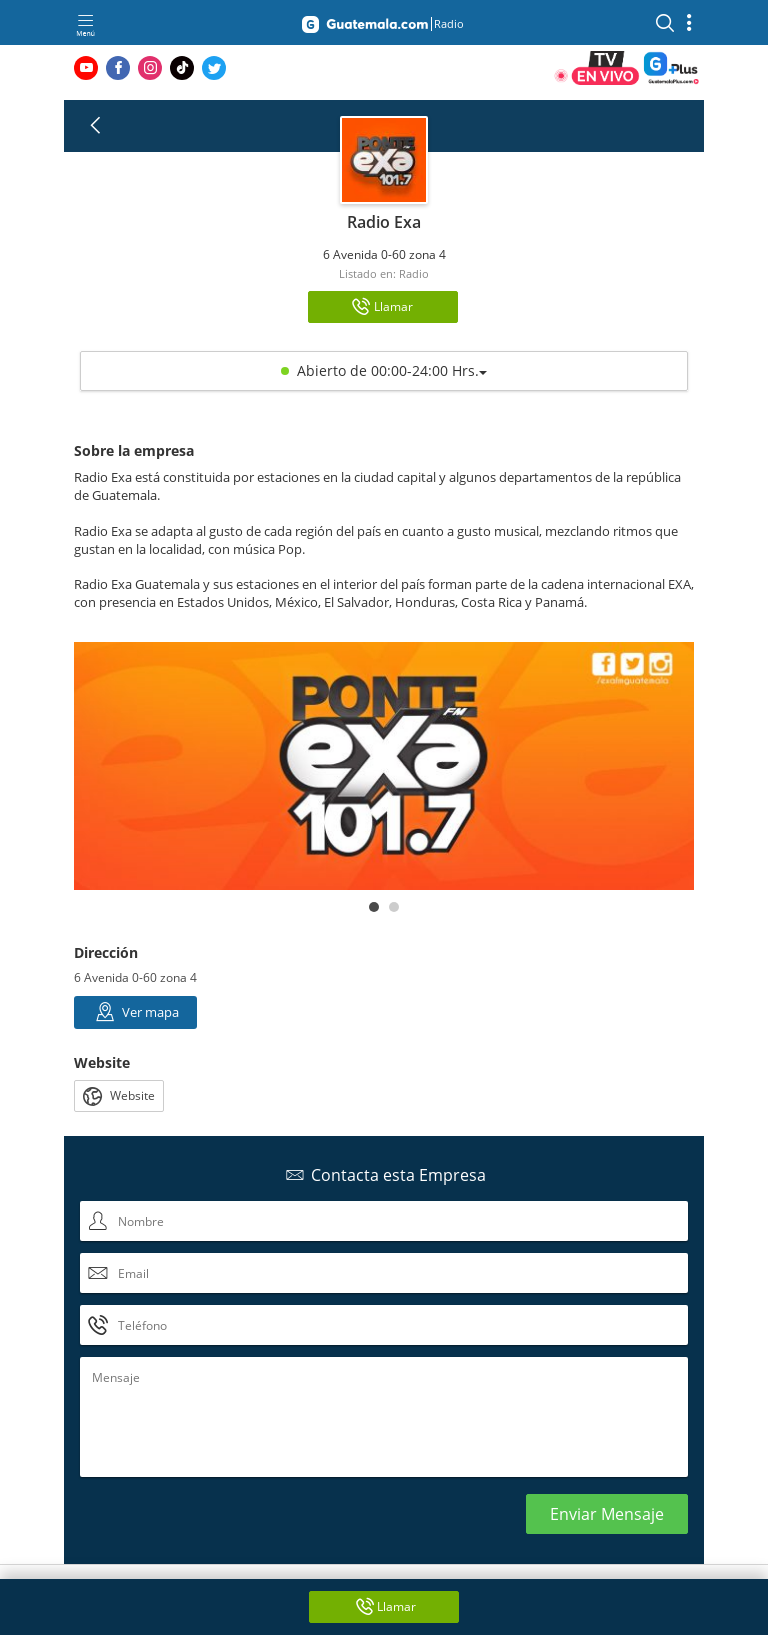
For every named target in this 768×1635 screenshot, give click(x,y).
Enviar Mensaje (607, 1514)
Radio (414, 273)
